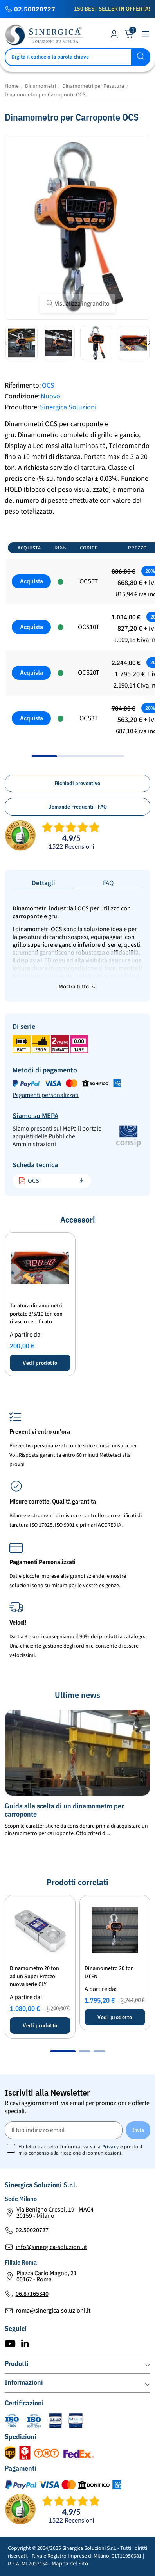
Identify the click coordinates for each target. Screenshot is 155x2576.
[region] (77, 647)
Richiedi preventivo (77, 783)
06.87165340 (32, 2294)
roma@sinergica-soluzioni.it (53, 2310)
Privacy (110, 2146)
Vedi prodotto (40, 1362)
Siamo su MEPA (35, 1116)
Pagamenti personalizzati (46, 1095)
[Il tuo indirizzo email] (64, 2130)
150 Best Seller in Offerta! (112, 9)
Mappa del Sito (70, 2564)
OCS (28, 1180)
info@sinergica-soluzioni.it (51, 2247)
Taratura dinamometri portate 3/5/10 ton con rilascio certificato (36, 1314)
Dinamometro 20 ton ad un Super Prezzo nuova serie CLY (34, 1976)
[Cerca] (77, 57)
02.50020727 (34, 9)
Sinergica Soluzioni (68, 407)
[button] (6, 343)
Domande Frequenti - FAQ (77, 806)
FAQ (108, 883)
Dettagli (43, 883)
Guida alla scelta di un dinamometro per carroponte (64, 1810)
